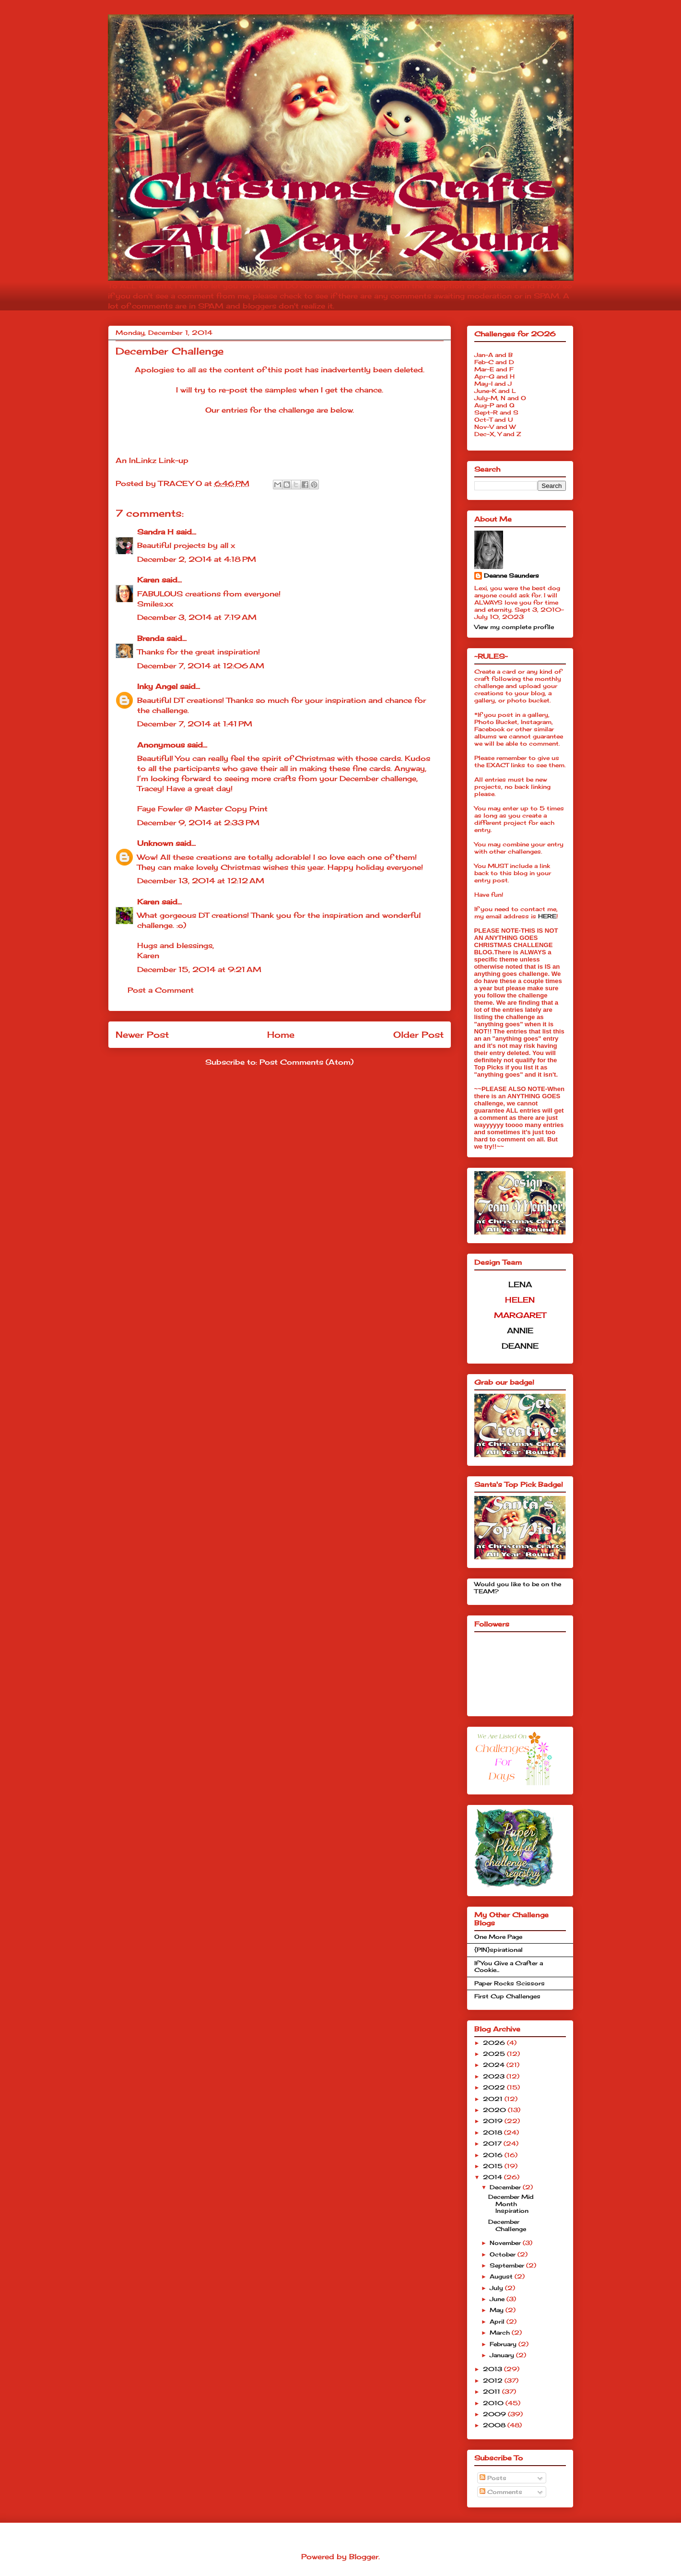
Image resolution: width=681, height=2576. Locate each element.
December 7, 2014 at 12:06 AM (200, 665)
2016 (494, 2155)
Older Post (418, 1034)
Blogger (363, 2556)
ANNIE (520, 1330)
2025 (495, 2053)
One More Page (498, 1936)
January (503, 2355)
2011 (492, 2391)
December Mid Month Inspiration (511, 2203)
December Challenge (507, 2225)
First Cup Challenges (507, 1996)
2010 (494, 2403)
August (502, 2276)
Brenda (150, 638)
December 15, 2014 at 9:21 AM (199, 969)
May (497, 2310)
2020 (495, 2109)
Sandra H (155, 531)
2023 (494, 2076)
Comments (501, 2491)
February (504, 2344)
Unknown (155, 843)
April (498, 2321)
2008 (495, 2425)
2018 (493, 2132)
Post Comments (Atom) (306, 1062)
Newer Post (142, 1034)
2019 (494, 2121)
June (498, 2299)
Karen (148, 579)
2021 (494, 2098)
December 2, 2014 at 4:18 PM (196, 559)
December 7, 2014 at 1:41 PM (194, 723)
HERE (547, 916)
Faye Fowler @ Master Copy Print (202, 808)
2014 (493, 2177)
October (503, 2254)
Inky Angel (157, 686)
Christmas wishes (254, 867)
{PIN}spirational (498, 1949)
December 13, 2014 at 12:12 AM (200, 880)
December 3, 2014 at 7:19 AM (197, 617)
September (508, 2265)
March (501, 2332)
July (497, 2287)
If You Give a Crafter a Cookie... (508, 1966)
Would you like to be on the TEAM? (517, 1587)
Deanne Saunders (511, 575)
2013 (493, 2369)
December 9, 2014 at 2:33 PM (198, 822)
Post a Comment (161, 990)
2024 (494, 2064)
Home (280, 1034)
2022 (495, 2087)
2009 (495, 2414)
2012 (494, 2380)
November (506, 2242)
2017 (493, 2143)
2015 (494, 2166)
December (506, 2187)
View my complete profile (514, 626)
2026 (495, 2042)
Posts (493, 2477)
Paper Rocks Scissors (509, 1983)
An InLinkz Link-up (152, 460)
